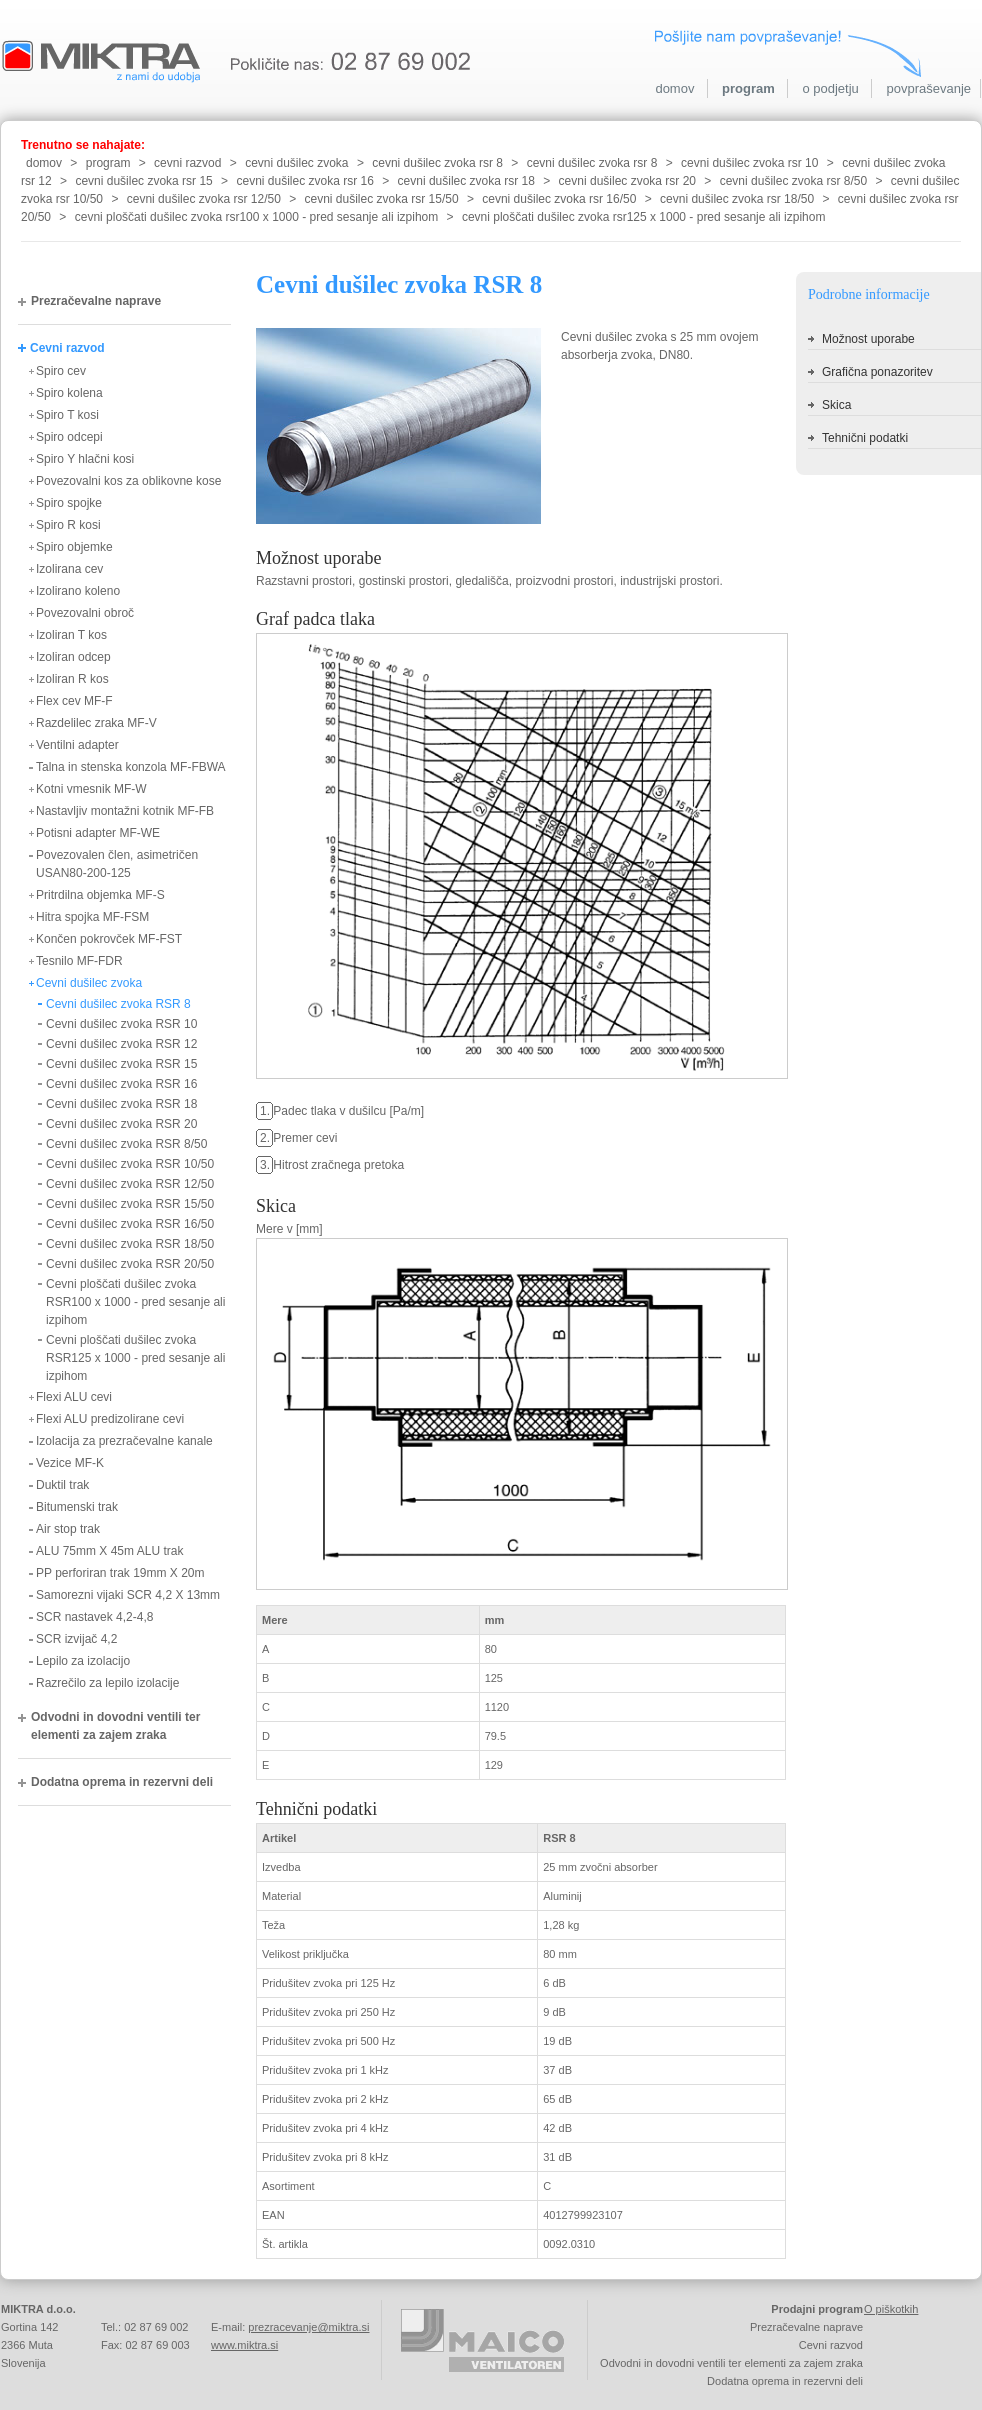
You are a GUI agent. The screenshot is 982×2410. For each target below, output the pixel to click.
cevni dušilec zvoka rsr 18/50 (737, 199)
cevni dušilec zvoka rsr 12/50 (204, 199)
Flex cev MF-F (74, 701)
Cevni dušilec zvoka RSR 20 (121, 1124)
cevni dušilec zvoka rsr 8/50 (793, 181)
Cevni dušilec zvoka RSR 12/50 (130, 1184)
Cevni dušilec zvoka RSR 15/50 (130, 1204)
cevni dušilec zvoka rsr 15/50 (382, 199)
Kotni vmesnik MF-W (91, 789)
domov (674, 88)
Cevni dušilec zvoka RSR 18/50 (130, 1244)
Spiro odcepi (69, 437)
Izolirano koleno (78, 591)
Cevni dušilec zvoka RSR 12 (121, 1044)
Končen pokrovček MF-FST (109, 939)
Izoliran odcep (73, 657)
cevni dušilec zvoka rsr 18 (466, 181)
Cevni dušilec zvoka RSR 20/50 (130, 1264)
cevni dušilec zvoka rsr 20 (627, 181)
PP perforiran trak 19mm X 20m (120, 1573)
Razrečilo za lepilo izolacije (107, 1683)
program (748, 88)
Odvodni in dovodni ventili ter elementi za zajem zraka (115, 1726)
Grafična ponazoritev (877, 372)
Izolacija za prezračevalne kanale (124, 1441)
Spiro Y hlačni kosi (85, 459)
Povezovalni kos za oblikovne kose (128, 481)
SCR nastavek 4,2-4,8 (94, 1617)
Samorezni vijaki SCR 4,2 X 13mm (128, 1595)
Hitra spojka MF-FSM (92, 917)
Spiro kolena (69, 393)
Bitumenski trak (77, 1507)
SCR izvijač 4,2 (76, 1639)
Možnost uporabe (868, 339)
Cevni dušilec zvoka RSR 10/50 (130, 1164)
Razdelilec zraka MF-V (96, 723)
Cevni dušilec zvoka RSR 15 (121, 1064)
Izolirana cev (69, 569)
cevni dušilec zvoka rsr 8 (437, 163)
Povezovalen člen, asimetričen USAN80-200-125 (117, 864)
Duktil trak (62, 1485)
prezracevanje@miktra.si (308, 2327)
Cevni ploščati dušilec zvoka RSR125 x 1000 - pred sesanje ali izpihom (135, 1358)
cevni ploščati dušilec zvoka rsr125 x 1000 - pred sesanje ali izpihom (644, 217)
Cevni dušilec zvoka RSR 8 (118, 1004)
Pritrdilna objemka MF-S (100, 895)
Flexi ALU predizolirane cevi (110, 1419)
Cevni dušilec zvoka (89, 983)
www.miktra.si (244, 2345)
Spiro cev (61, 371)
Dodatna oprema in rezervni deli (122, 1782)
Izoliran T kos (71, 635)
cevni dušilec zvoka (296, 163)
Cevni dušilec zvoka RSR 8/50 (126, 1144)
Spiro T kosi (67, 415)
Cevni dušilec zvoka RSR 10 (121, 1024)
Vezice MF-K (70, 1463)
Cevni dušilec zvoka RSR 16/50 (130, 1224)
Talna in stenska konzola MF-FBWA (131, 767)
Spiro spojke (69, 503)
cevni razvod (187, 163)
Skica (836, 405)
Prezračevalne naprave (96, 301)
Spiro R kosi (68, 525)
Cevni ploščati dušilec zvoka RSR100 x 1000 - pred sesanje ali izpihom (135, 1302)
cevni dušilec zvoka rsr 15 (143, 181)
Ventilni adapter (77, 745)
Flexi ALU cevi (74, 1397)
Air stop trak (68, 1529)
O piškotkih (891, 2309)
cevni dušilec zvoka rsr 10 (749, 163)
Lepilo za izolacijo (83, 1661)
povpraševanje (928, 88)
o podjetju (830, 88)
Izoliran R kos (72, 679)
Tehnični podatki (865, 438)
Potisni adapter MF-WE (98, 833)
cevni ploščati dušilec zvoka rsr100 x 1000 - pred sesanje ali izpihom (257, 217)
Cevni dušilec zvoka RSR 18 (121, 1104)
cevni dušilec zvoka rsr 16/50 (559, 199)
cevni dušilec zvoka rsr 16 (304, 181)
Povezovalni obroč (85, 613)
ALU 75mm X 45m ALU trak (109, 1551)
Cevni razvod (67, 348)
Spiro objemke (74, 547)
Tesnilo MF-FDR (79, 961)
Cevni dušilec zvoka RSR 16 (121, 1084)
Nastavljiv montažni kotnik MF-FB (125, 811)
